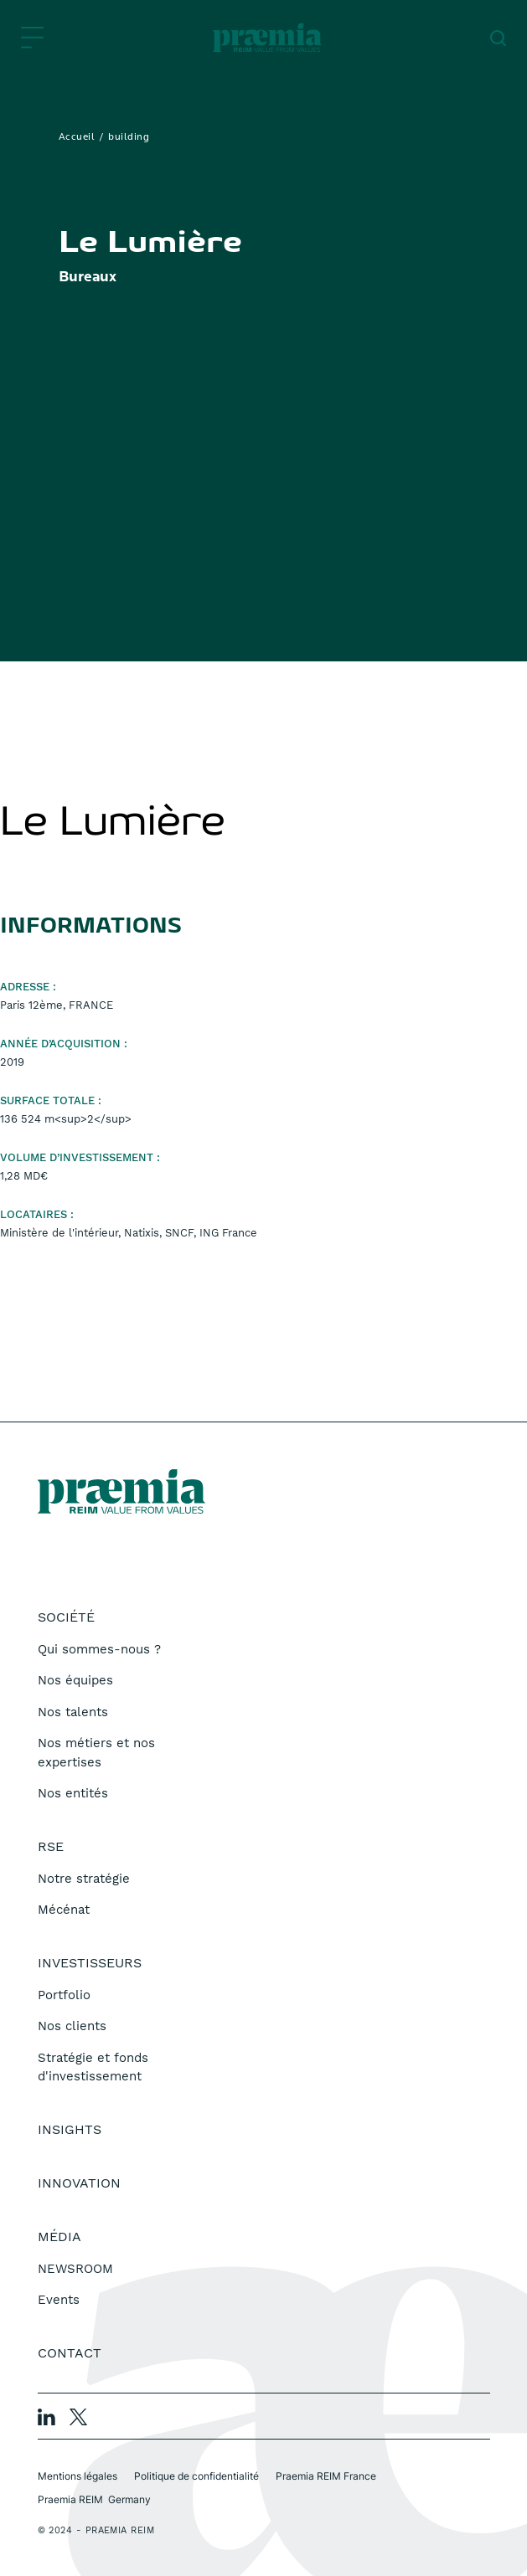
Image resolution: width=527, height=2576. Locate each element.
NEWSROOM (75, 2268)
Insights (69, 2129)
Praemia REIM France (326, 2476)
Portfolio (64, 1995)
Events (59, 2299)
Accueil (77, 137)
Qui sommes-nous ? (99, 1649)
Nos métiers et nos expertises (96, 1752)
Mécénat (64, 1909)
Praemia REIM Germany (94, 2499)
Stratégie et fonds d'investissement (93, 2067)
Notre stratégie (84, 1878)
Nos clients (72, 2026)
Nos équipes (75, 1680)
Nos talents (73, 1712)
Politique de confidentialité (196, 2476)
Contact (69, 2353)
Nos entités (73, 1793)
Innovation (79, 2183)
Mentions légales (77, 2476)
